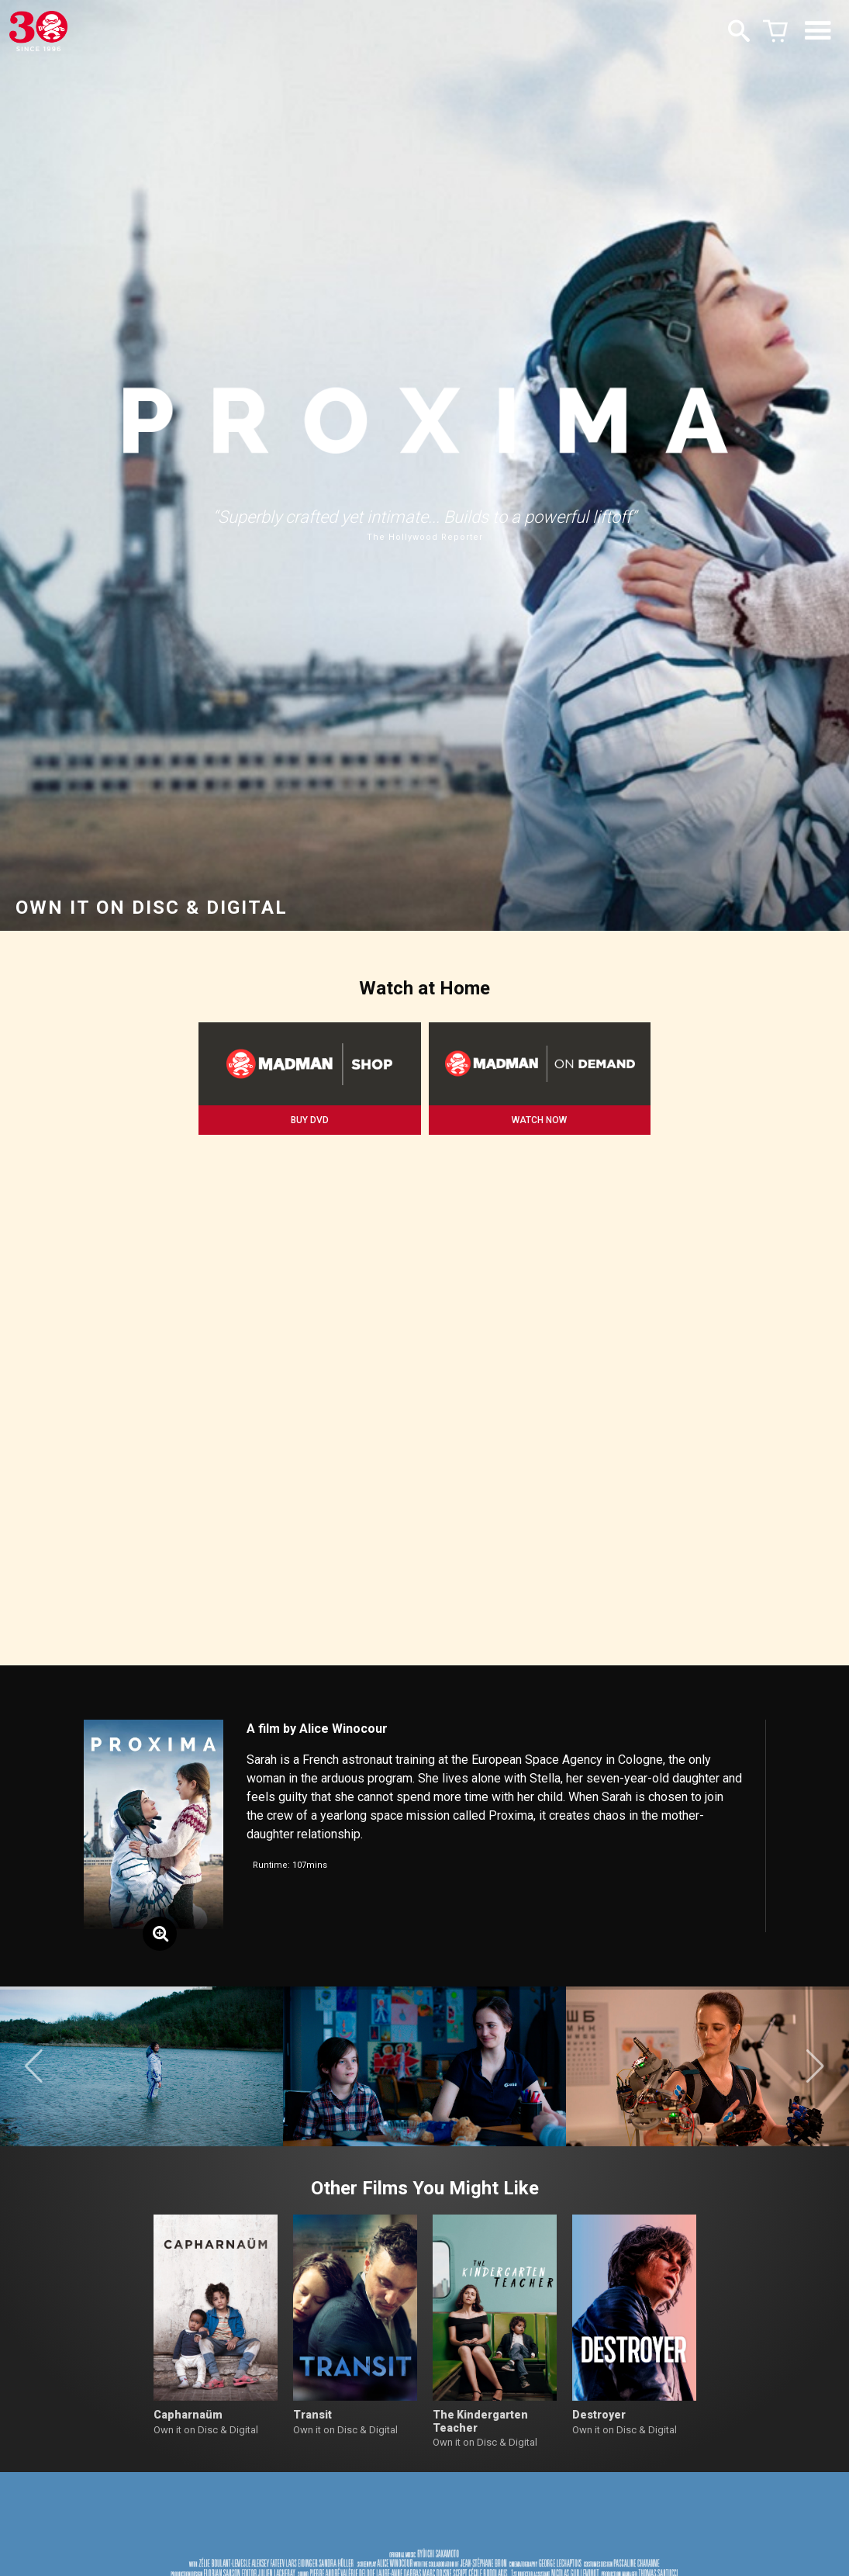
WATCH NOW (539, 1120)
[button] (33, 2066)
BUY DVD (310, 1120)
